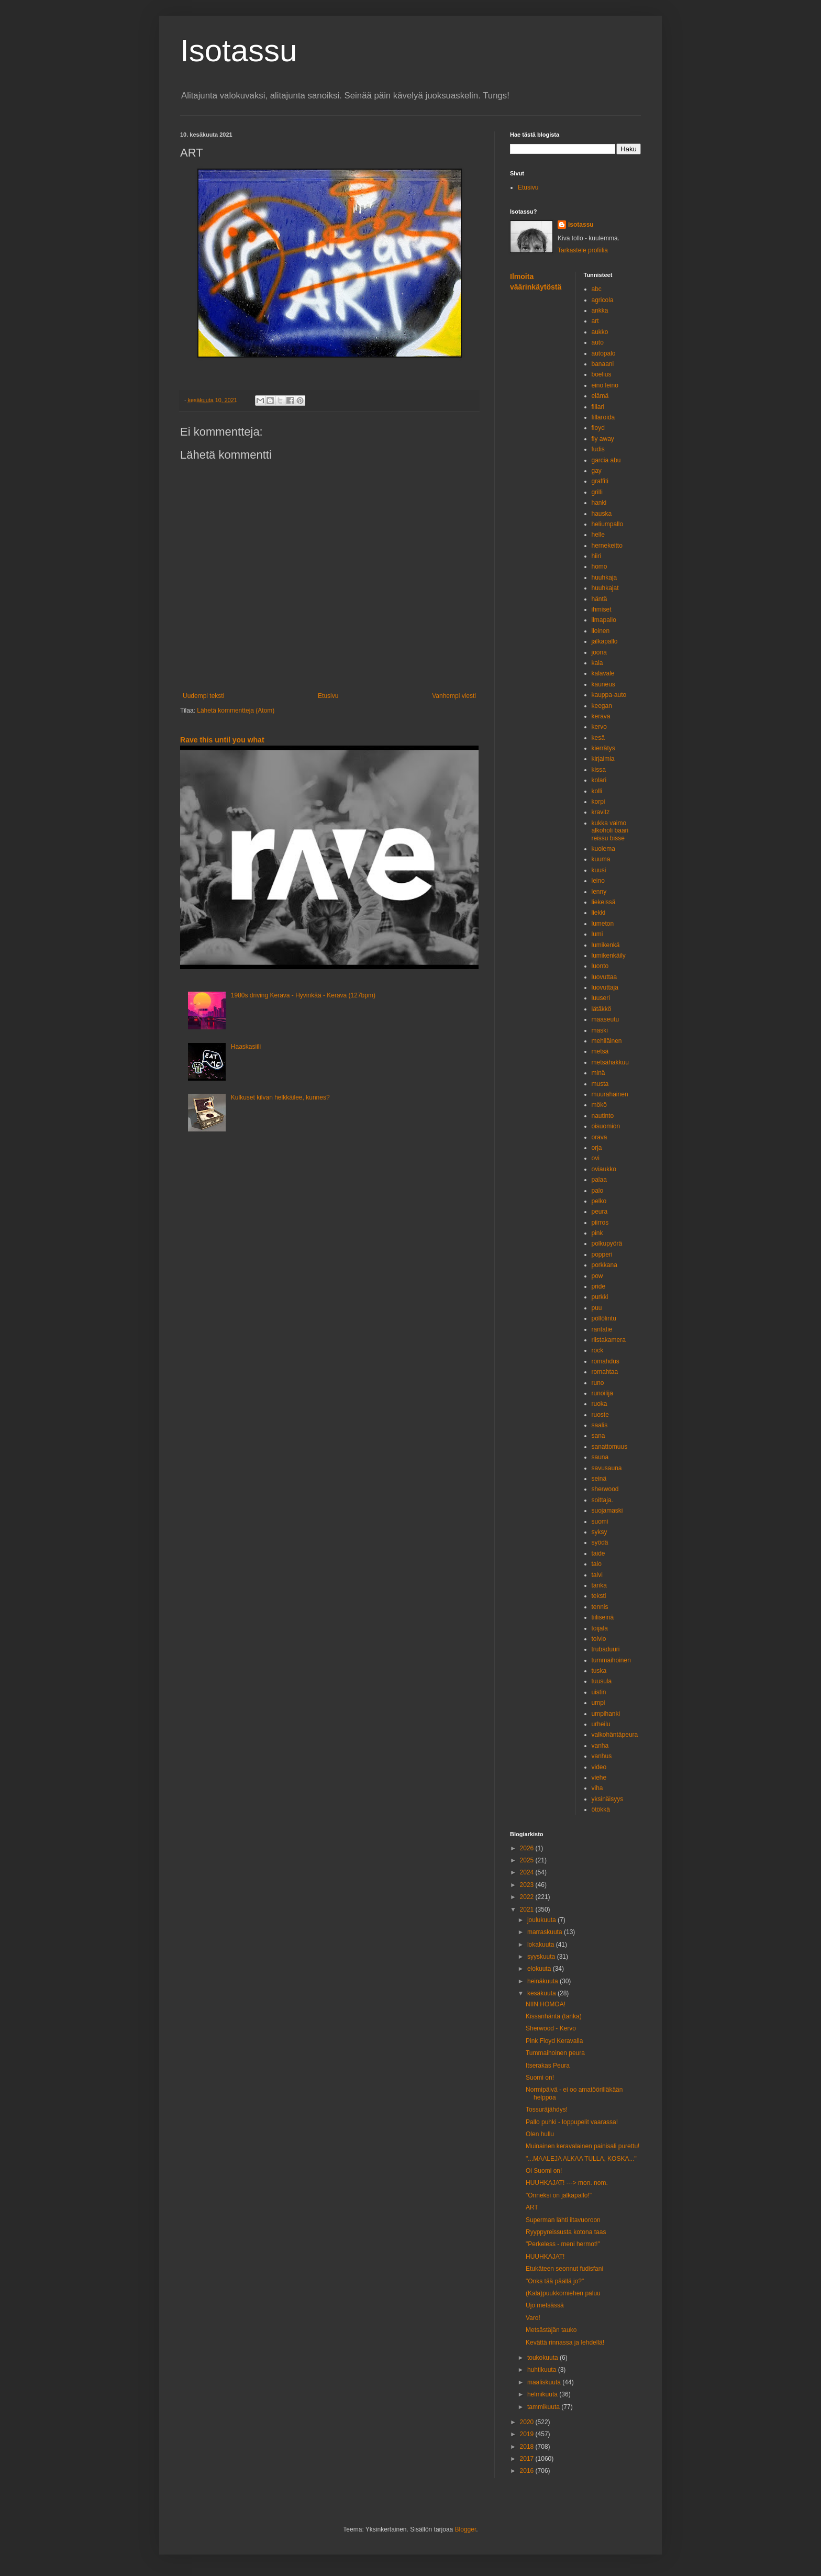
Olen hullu (540, 2134)
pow (597, 1276)
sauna (600, 1457)
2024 (528, 1872)
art (595, 321)
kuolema (603, 848)
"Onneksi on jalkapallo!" (559, 2195)
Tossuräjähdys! (547, 2109)
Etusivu (328, 695)
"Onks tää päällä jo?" (555, 2281)
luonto (600, 966)
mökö (599, 1104)
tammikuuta (544, 2407)
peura (600, 1211)
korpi (598, 801)
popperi (602, 1254)
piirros (600, 1222)
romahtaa (605, 1371)
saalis (600, 1425)
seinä (599, 1478)
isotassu (581, 224)
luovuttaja (605, 987)
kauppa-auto (609, 694)
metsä (600, 1051)
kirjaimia (603, 758)
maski (600, 1030)
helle (598, 534)
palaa (599, 1179)
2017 (528, 2458)
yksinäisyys (608, 1799)
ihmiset (602, 609)
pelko (599, 1201)
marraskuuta (545, 1932)
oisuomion (606, 1126)
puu (597, 1308)
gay (597, 470)
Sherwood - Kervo (551, 2028)
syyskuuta (542, 1956)
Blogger (465, 2529)
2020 (528, 2422)
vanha (600, 1745)
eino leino (605, 385)
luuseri (601, 998)
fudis (598, 449)
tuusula (602, 1681)
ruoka (599, 1403)
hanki (599, 502)
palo (598, 1190)
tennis (600, 1607)
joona (599, 652)
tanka (599, 1585)
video (599, 1767)
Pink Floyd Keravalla (554, 2041)
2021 (528, 1909)
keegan (602, 705)
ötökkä (601, 1809)
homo (599, 566)
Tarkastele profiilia (583, 250)
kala (597, 663)
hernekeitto (607, 545)
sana (598, 1435)
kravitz (601, 812)
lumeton (603, 923)
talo (597, 1564)
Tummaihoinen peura (555, 2053)
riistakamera (609, 1339)
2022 (528, 1897)
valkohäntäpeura (615, 1734)
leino (598, 880)
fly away (603, 438)
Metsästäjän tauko (551, 2330)
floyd (598, 427)
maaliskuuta (544, 2382)
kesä (598, 737)
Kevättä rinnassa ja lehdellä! (565, 2342)
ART (532, 2207)
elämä (600, 395)
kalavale (603, 673)
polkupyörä (607, 1243)
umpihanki (606, 1713)
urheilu (601, 1724)
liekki (599, 912)
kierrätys (603, 748)
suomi (600, 1521)
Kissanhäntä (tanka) (554, 2016)
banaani (603, 364)
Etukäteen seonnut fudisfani (564, 2268)
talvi (597, 1575)
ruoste (600, 1414)
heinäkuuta (543, 1981)
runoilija (602, 1393)
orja (597, 1147)
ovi (596, 1158)
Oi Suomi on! (544, 2170)
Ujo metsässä (545, 2305)
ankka (600, 310)
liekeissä (604, 902)
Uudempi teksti (203, 695)
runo (598, 1382)
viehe (599, 1777)
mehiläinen (607, 1041)
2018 (528, 2446)
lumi (597, 934)
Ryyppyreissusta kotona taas (566, 2232)
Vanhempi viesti (454, 695)
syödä (600, 1542)
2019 (528, 2434)
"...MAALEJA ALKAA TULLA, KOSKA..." (581, 2158)
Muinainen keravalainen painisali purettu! (582, 2146)
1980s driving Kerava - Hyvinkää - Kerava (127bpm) (303, 995)
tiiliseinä (603, 1617)
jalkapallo (605, 641)
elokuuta (540, 1968)
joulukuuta (542, 1920)
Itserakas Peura (548, 2065)
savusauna (607, 1468)
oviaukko (604, 1169)
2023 (528, 1885)
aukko (600, 332)
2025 (528, 1860)
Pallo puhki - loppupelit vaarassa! (572, 2122)
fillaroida (603, 417)
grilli (597, 492)
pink (597, 1233)
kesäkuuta (542, 1993)
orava (599, 1137)
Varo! (533, 2318)
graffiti (600, 481)
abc (597, 289)
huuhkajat (605, 588)
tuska (599, 1670)
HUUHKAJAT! (545, 2256)
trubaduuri (606, 1649)
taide (598, 1553)
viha (597, 1788)
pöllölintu (604, 1318)
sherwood (605, 1489)
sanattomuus (610, 1446)
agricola (603, 300)
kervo (599, 726)
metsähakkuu (610, 1062)
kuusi (599, 870)
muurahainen (610, 1094)
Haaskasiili (246, 1046)
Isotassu (238, 50)
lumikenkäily (609, 955)
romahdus (605, 1361)
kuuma (601, 859)
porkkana (604, 1265)
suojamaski (607, 1510)
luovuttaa (604, 977)
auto (598, 342)
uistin (599, 1692)
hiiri (597, 556)
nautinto (603, 1115)
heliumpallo (608, 524)
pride (599, 1286)
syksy (599, 1532)
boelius (602, 374)
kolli (597, 791)
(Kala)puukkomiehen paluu (563, 2293)
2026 (528, 1848)
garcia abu (606, 460)
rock (598, 1350)
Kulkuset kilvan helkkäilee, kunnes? (280, 1097)
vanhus (602, 1756)
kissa (599, 769)
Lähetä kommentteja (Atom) (235, 710)
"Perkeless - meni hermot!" (563, 2244)
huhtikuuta (542, 2369)
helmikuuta (543, 2394)
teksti (599, 1596)
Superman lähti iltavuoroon (563, 2220)
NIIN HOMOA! (545, 2004)
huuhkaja (604, 577)
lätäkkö (602, 1009)
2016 (528, 2470)
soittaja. (602, 1500)
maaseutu (605, 1019)
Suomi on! (540, 2077)
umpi (598, 1702)
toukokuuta (543, 2357)
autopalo (604, 353)
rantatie (602, 1329)
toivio (599, 1638)
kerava (601, 716)
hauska (602, 513)
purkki (600, 1297)
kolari (599, 780)
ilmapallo (604, 620)
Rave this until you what (222, 740)
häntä (599, 599)
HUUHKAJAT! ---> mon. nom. (567, 2182)
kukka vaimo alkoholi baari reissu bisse (610, 830)
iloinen (601, 631)
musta (600, 1083)
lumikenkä (606, 945)
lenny (599, 891)
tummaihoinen (611, 1660)
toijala (600, 1628)
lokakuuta (541, 1944)
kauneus (603, 684)
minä (598, 1072)
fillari (598, 406)
